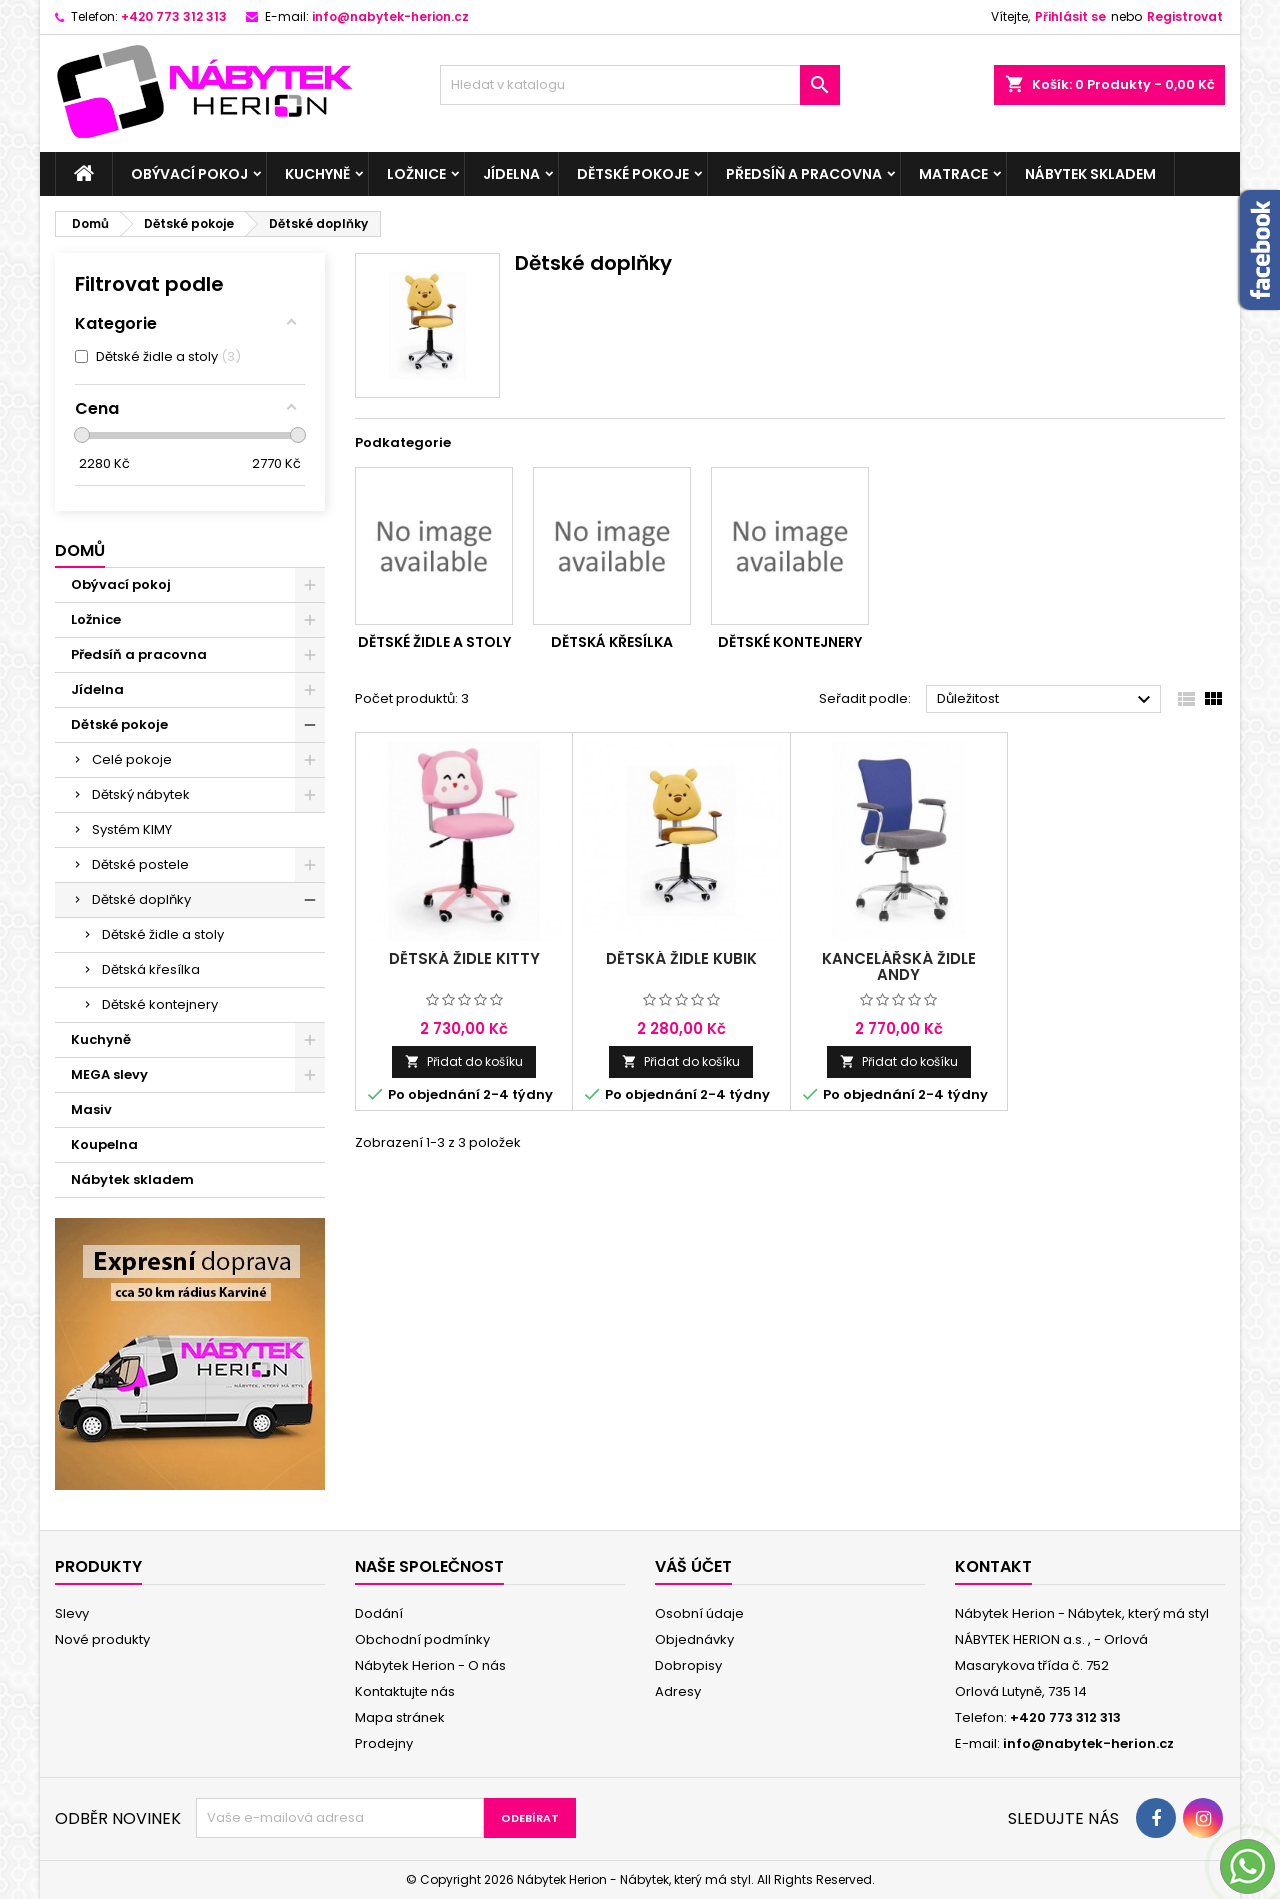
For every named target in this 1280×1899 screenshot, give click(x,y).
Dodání (379, 1613)
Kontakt (993, 1566)
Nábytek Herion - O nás (430, 1665)
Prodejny (384, 1743)
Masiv (91, 1109)
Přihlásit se (1070, 16)
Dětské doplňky (141, 899)
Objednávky (694, 1639)
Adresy (678, 1691)
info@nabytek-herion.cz (390, 16)
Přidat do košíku (464, 1061)
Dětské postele (140, 864)
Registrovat (1185, 16)
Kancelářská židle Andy (899, 966)
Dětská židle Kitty (464, 958)
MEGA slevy (109, 1074)
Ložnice (416, 174)
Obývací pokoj (189, 174)
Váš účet (693, 1566)
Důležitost (1046, 700)
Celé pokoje (132, 759)
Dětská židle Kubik (681, 958)
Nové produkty (102, 1639)
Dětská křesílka (151, 969)
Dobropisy (688, 1665)
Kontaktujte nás (405, 1691)
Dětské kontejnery (160, 1004)
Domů (80, 550)
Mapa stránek (400, 1717)
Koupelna (104, 1144)
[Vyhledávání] (640, 85)
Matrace (953, 174)
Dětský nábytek (141, 794)
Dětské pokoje (633, 174)
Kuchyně (317, 174)
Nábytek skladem (1090, 174)
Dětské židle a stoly (163, 934)
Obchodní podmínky (422, 1639)
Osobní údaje (699, 1613)
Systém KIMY (132, 829)
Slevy (72, 1613)
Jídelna (511, 174)
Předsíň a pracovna (804, 174)
